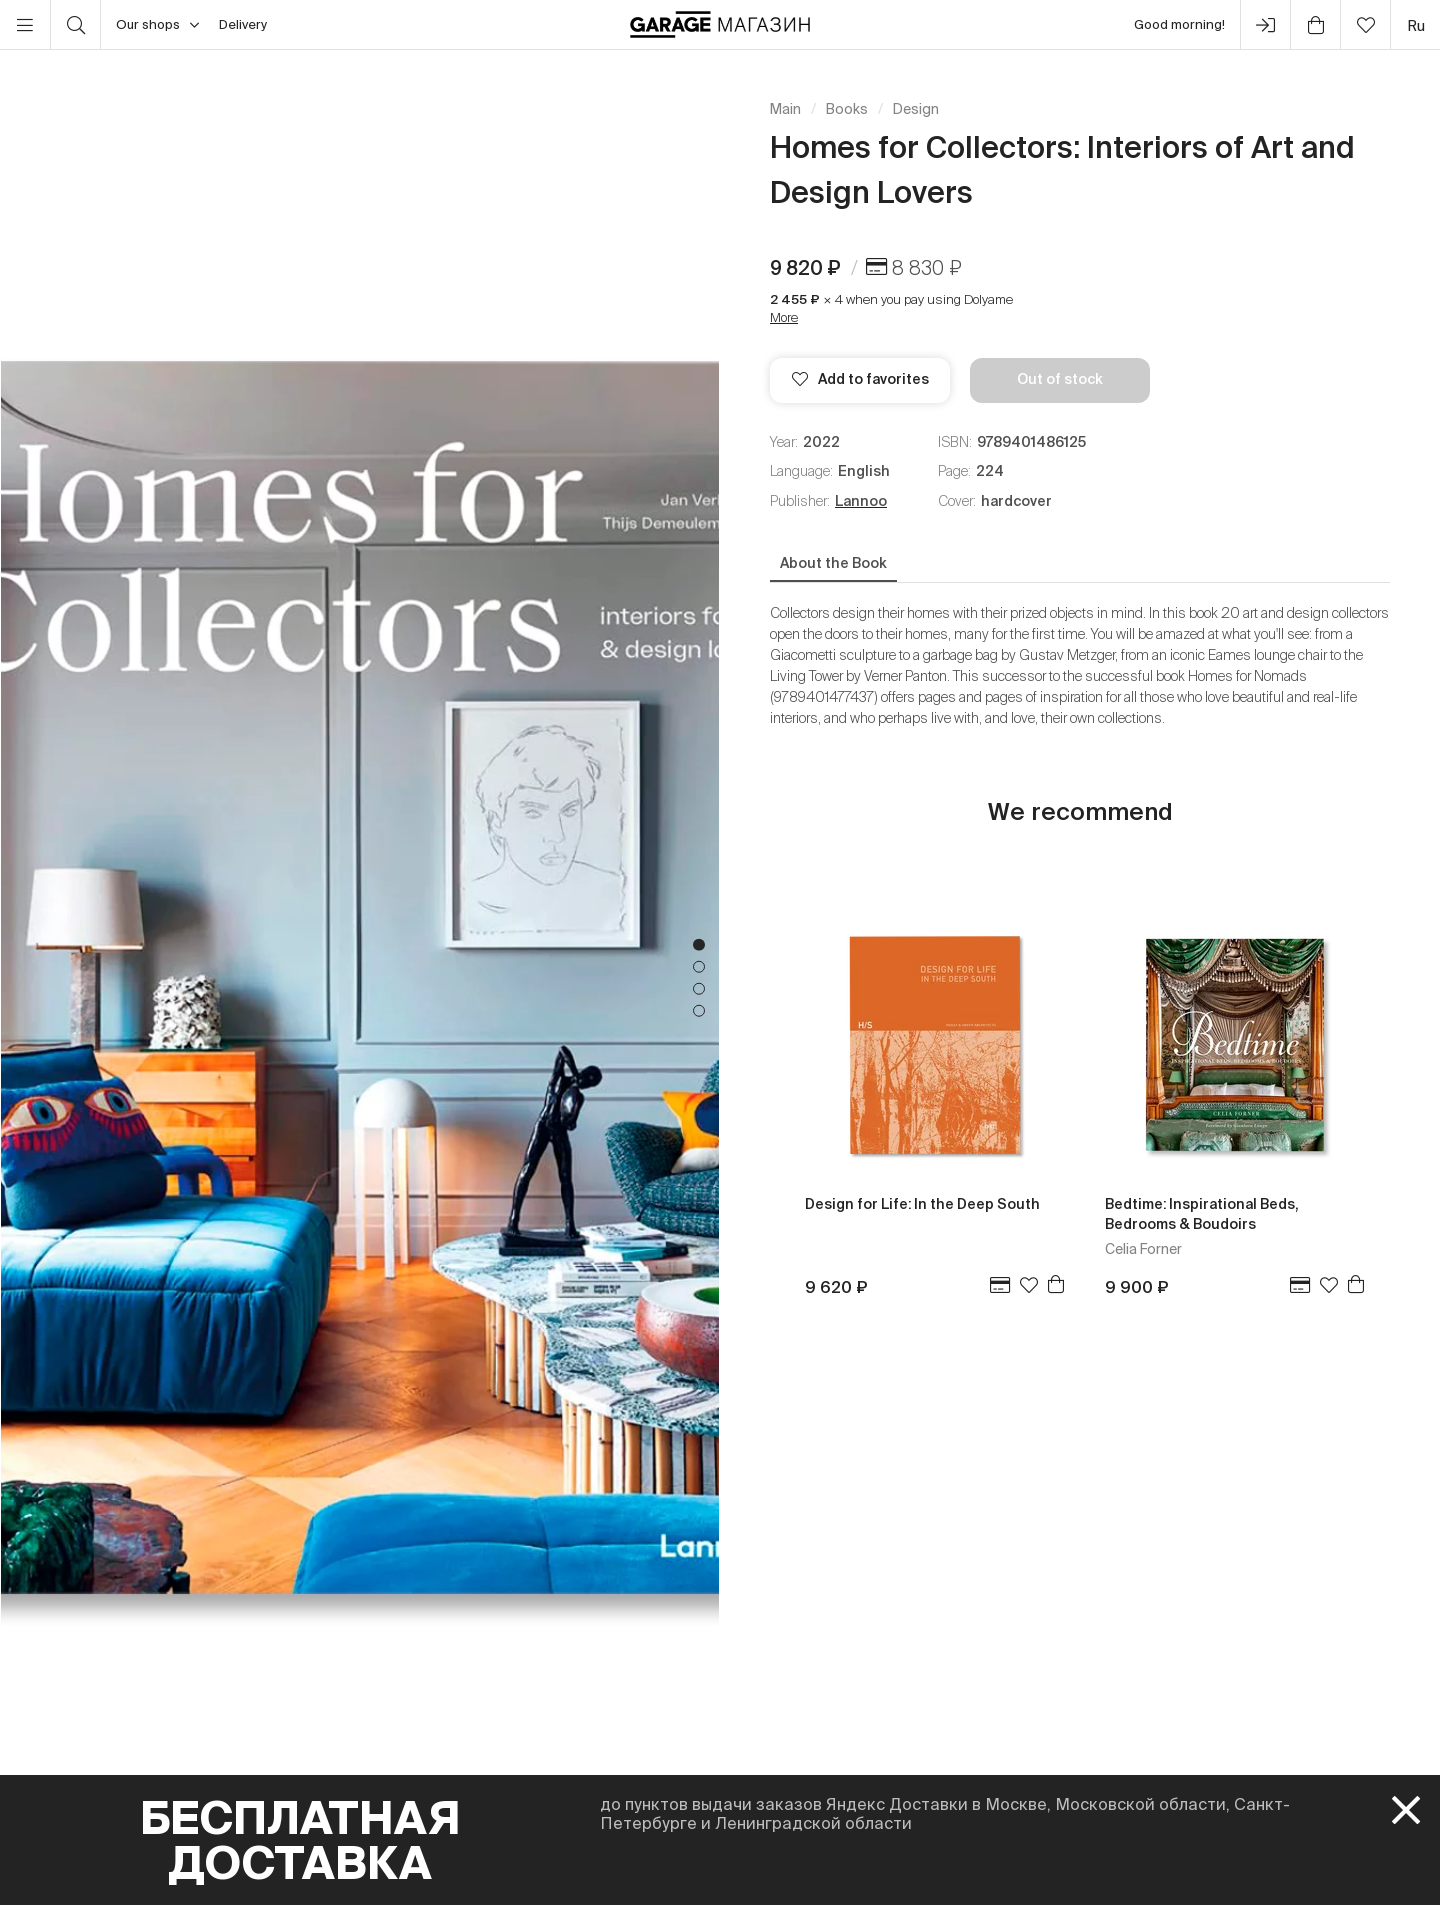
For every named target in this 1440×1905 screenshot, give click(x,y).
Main (785, 109)
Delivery (243, 24)
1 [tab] (699, 945)
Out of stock (1060, 379)
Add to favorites (860, 379)
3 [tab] (699, 989)
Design (916, 109)
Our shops (157, 25)
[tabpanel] (360, 977)
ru (1416, 25)
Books (847, 109)
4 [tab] (699, 1011)
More (784, 317)
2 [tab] (699, 967)
